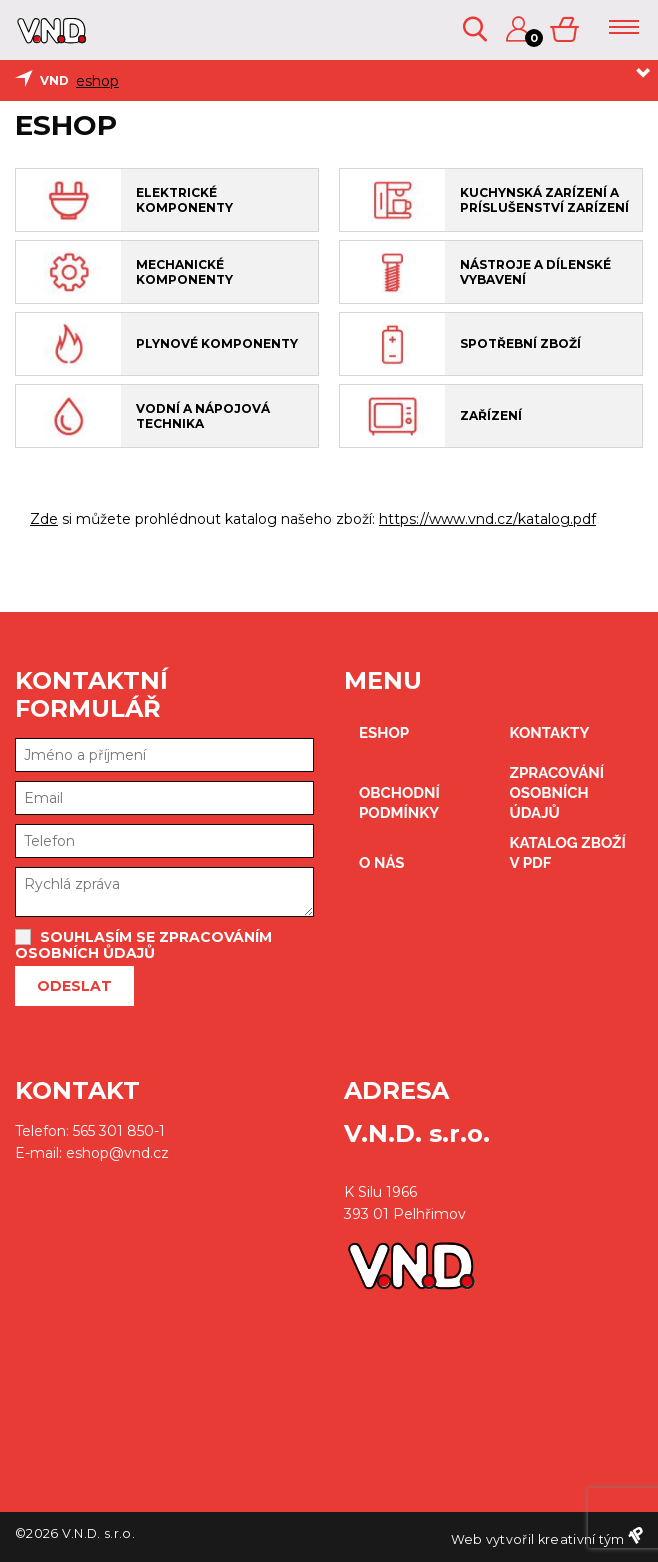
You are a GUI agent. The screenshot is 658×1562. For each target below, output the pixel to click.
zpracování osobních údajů (557, 793)
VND (54, 80)
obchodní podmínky (399, 803)
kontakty (550, 733)
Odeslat (74, 986)
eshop (97, 81)
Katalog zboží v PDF (568, 853)
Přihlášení (518, 29)
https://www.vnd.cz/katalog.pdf (487, 519)
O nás (382, 863)
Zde (44, 519)
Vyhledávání (475, 29)
